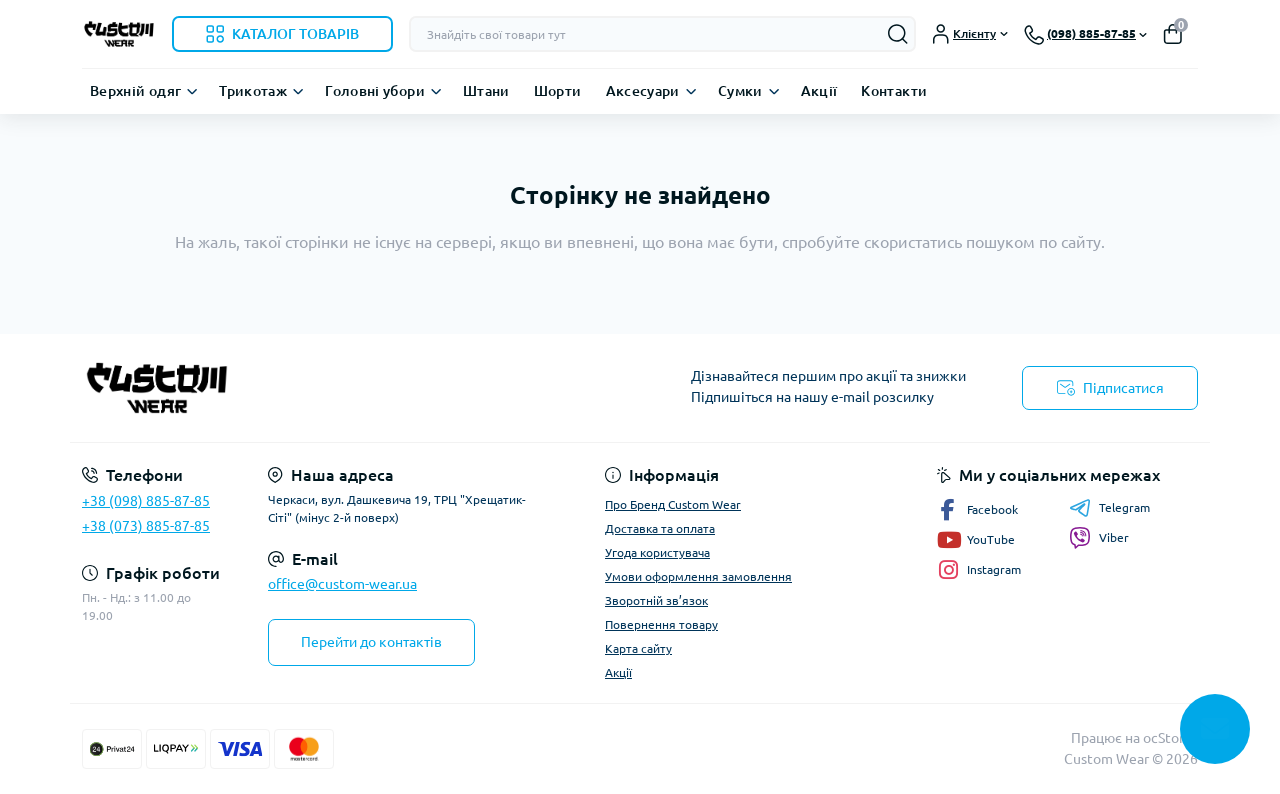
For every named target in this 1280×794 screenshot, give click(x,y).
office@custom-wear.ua (342, 584)
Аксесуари (643, 91)
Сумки (740, 91)
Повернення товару (661, 624)
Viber (1099, 538)
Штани (486, 91)
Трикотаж (253, 91)
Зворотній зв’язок (656, 600)
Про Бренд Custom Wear (673, 504)
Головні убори (375, 91)
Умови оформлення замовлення (698, 576)
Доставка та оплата (660, 528)
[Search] (898, 34)
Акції (819, 91)
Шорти (558, 91)
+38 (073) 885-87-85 (146, 526)
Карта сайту (638, 648)
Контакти (894, 91)
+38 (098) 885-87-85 (146, 501)
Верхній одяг (135, 91)
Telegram (1109, 508)
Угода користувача (657, 552)
